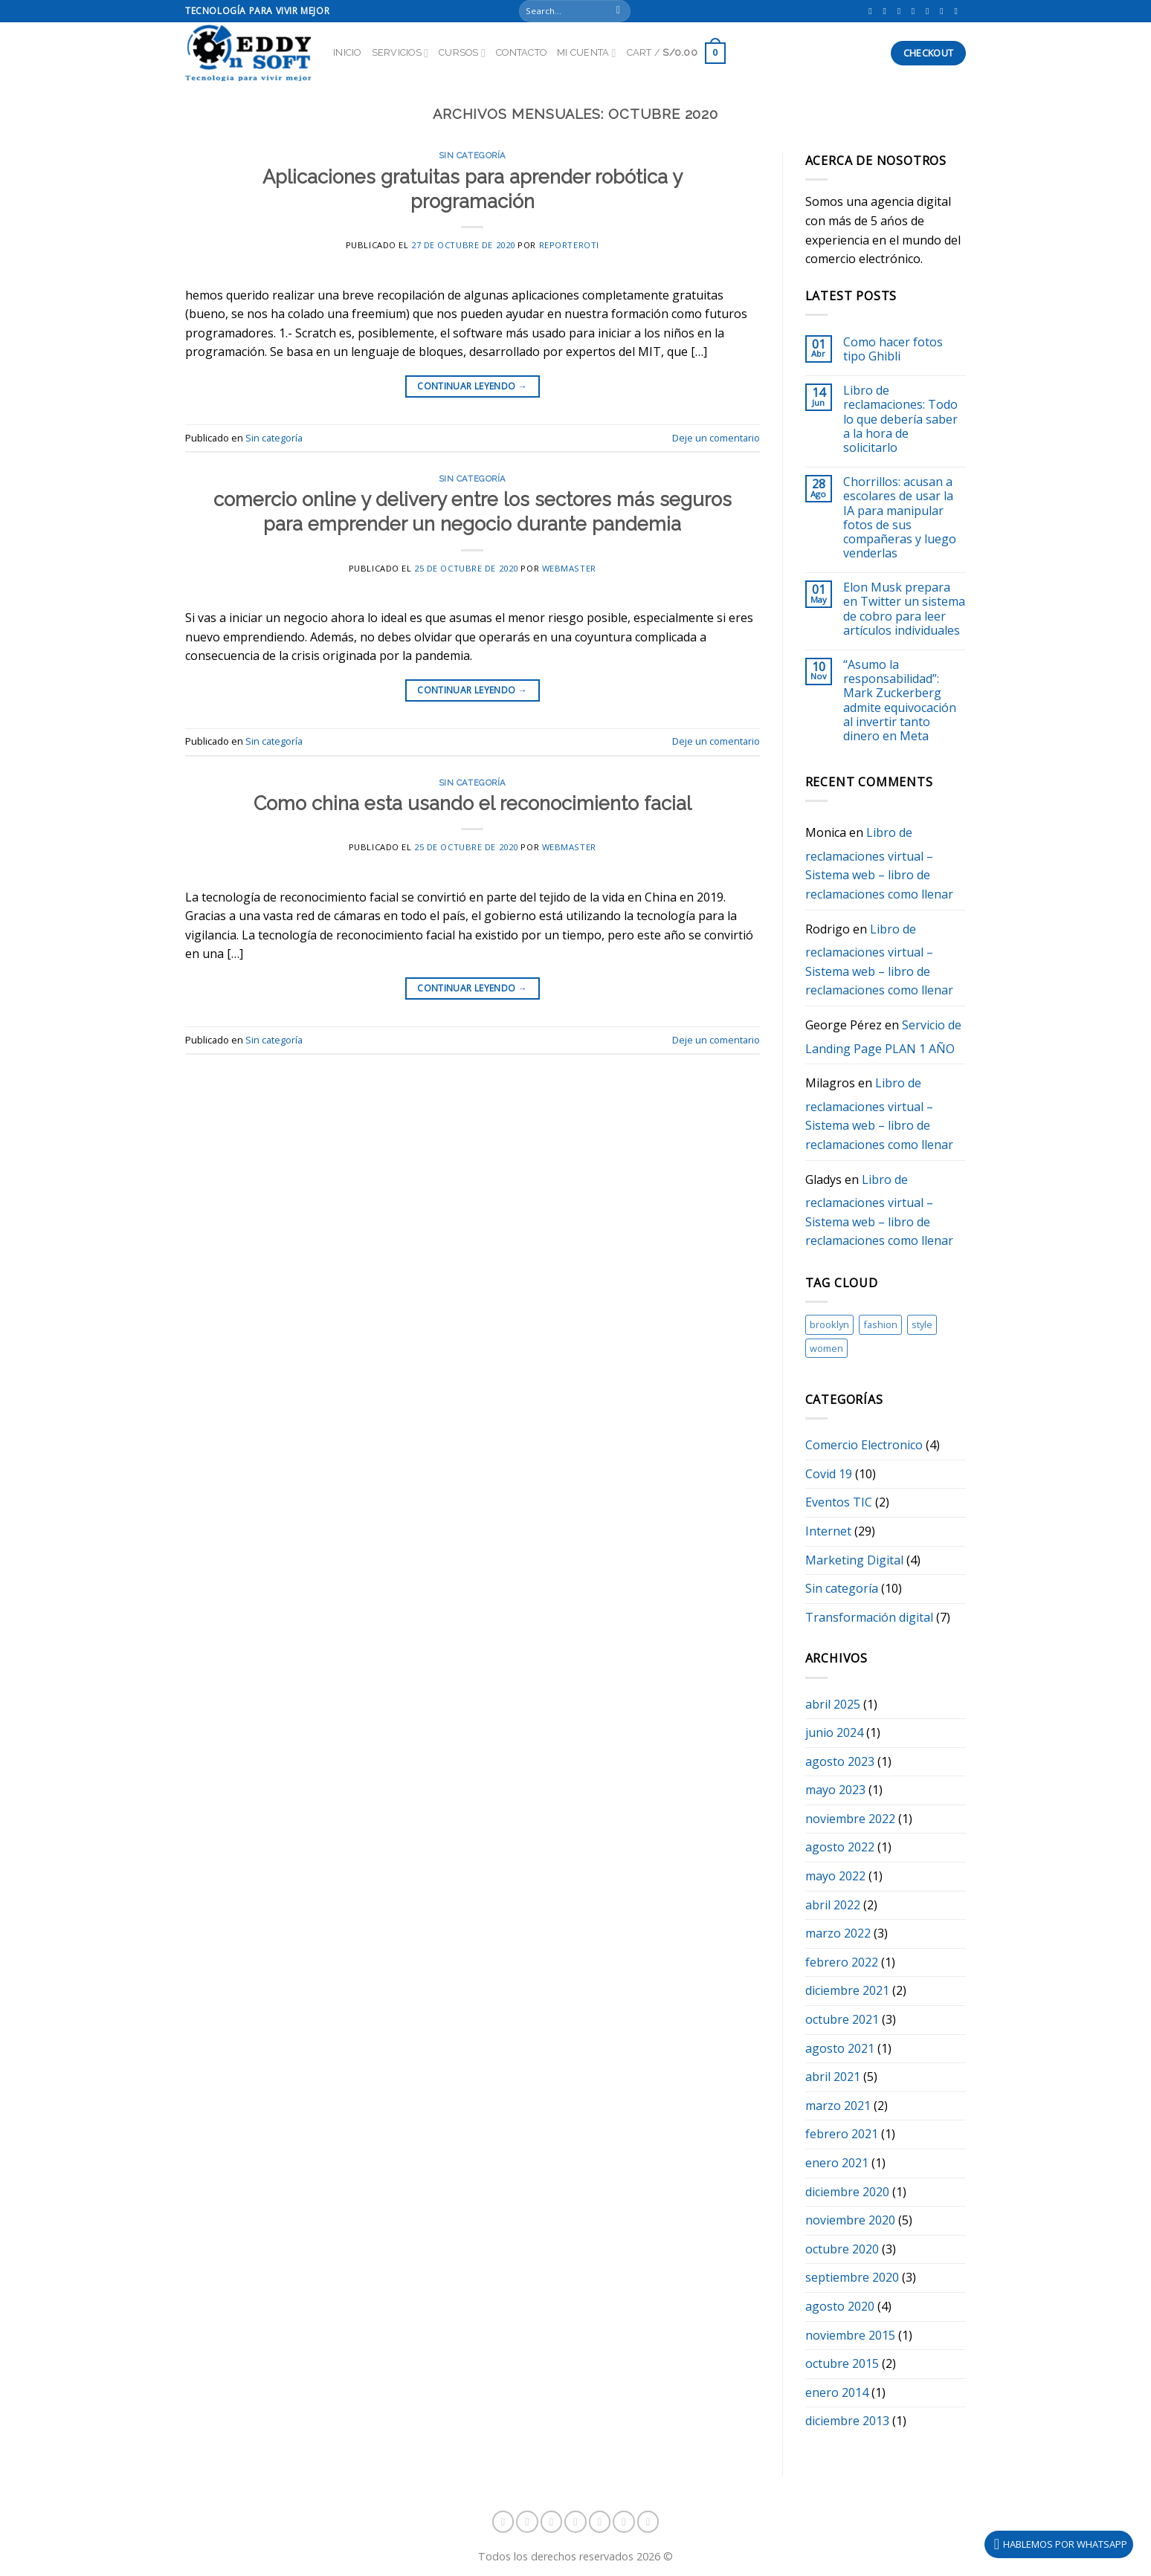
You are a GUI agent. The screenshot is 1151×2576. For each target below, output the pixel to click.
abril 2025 (832, 1704)
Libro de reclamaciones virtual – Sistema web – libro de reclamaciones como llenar (879, 863)
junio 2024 (834, 1732)
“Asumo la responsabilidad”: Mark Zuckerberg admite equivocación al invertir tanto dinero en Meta (899, 700)
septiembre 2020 (852, 2277)
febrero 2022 (841, 1962)
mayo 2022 (835, 1876)
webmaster (569, 568)
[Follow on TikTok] (901, 11)
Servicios (400, 53)
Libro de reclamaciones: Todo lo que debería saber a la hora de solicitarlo (900, 419)
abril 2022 (832, 1905)
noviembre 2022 (850, 1818)
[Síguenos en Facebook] (872, 11)
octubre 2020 (842, 2249)
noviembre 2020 (850, 2220)
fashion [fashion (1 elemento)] (880, 1324)
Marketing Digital (854, 1560)
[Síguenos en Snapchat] (916, 11)
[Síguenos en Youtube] (958, 11)
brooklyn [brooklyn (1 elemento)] (829, 1324)
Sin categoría (472, 155)
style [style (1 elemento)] (922, 1324)
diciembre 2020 (847, 2192)
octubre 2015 (842, 2363)
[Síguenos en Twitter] (930, 11)
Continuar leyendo (472, 386)
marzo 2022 (838, 1933)
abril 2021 (832, 2076)
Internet (828, 1531)
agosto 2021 (839, 2048)
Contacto (521, 52)
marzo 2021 (838, 2105)
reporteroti (569, 244)
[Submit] (618, 11)
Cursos (462, 53)
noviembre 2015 (850, 2335)
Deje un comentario (716, 437)
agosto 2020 (839, 2306)
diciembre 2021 (847, 1990)
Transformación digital (869, 1617)
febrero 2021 (841, 2134)
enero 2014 (836, 2392)
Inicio (347, 52)
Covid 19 (828, 1474)
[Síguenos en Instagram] (887, 11)
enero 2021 (836, 2163)
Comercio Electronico (864, 1445)
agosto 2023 (839, 1761)
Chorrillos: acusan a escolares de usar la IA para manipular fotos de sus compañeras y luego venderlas (899, 517)
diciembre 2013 (847, 2420)
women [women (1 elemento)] (826, 1348)
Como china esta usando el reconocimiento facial (472, 803)
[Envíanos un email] (944, 11)
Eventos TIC (838, 1502)
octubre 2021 (842, 2019)
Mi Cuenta (586, 53)
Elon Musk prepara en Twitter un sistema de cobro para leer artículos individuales (904, 609)
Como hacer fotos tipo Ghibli (893, 349)
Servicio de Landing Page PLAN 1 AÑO (883, 1037)
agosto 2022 (839, 1847)
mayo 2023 (835, 1789)
